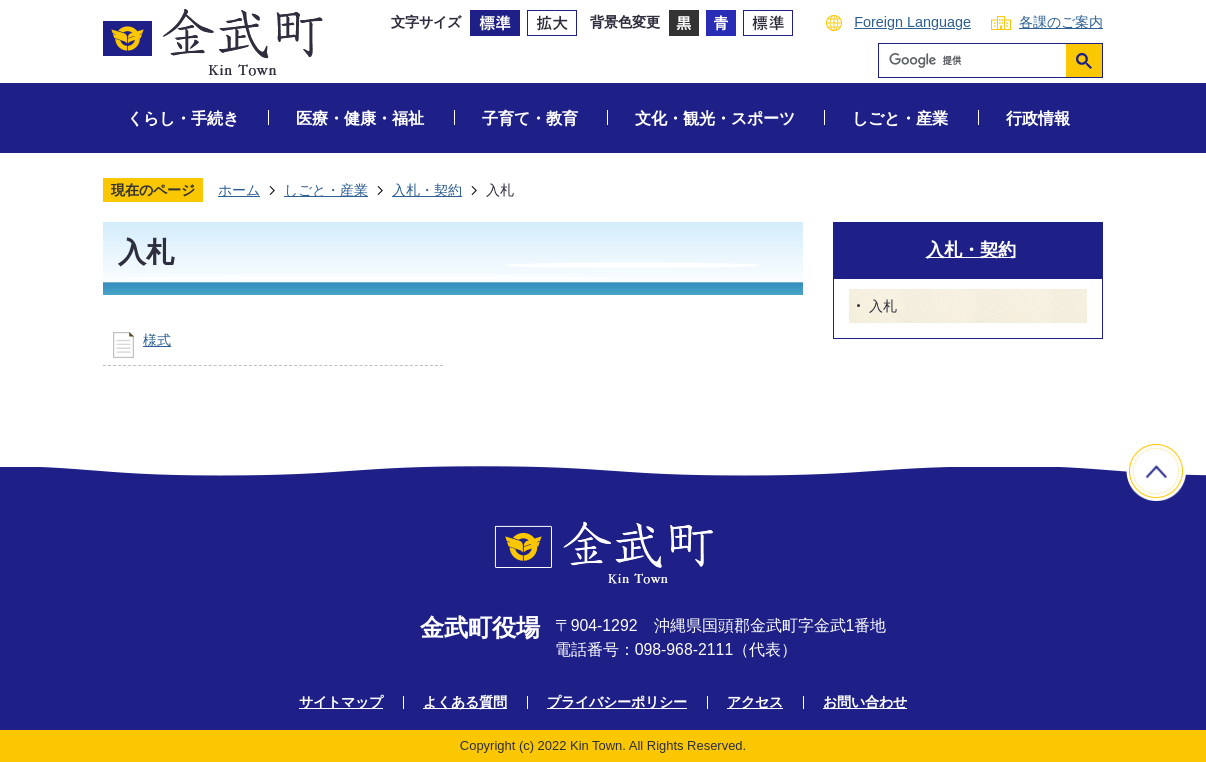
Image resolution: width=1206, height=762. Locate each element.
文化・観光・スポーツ (715, 118)
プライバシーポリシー (617, 702)
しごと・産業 (900, 118)
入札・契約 (427, 190)
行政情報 (1038, 118)
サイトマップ (341, 702)
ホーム (239, 190)
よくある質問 (465, 702)
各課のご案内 (1061, 22)
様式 (157, 340)
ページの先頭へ (1156, 471)
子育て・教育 (530, 118)
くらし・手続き (183, 118)
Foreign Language (912, 22)
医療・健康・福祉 (360, 118)
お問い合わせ (865, 702)
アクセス (755, 702)
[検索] (977, 60)
